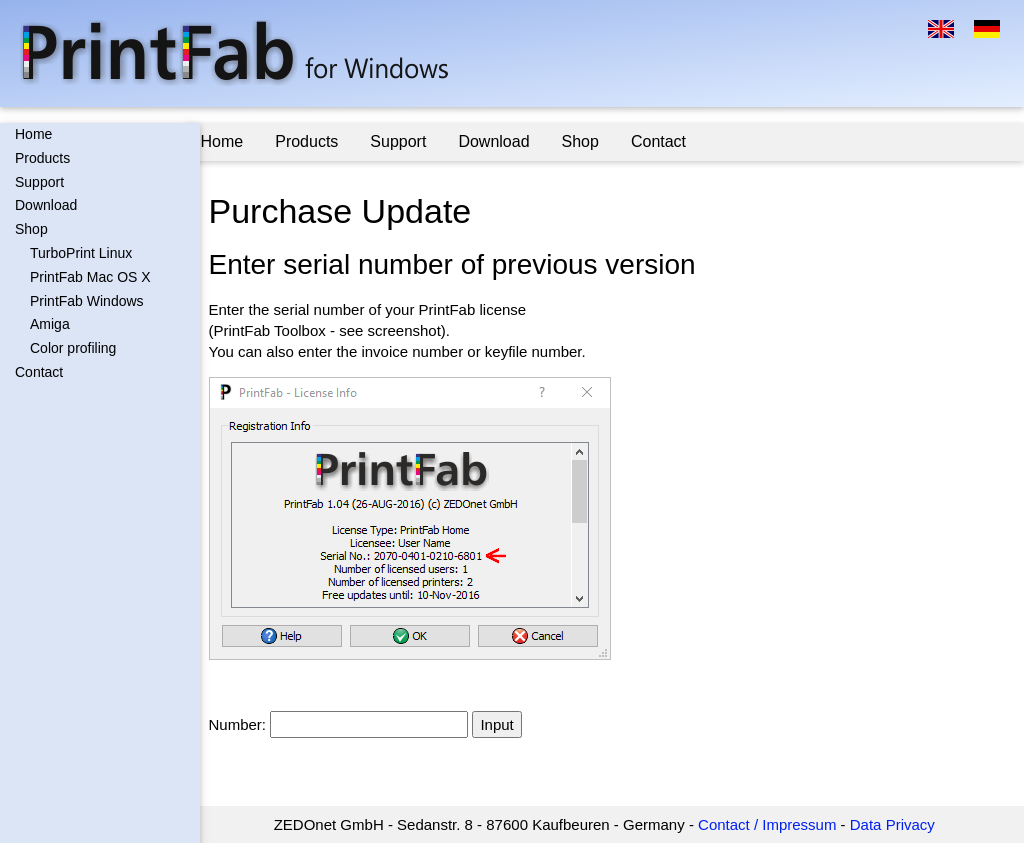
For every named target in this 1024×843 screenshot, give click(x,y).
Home (33, 134)
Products (42, 158)
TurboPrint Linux (81, 253)
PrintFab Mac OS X (90, 277)
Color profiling (73, 348)
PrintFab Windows (87, 301)
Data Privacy (900, 824)
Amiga (50, 324)
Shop (31, 229)
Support (39, 182)
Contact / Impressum (775, 824)
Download (46, 205)
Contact (39, 372)
